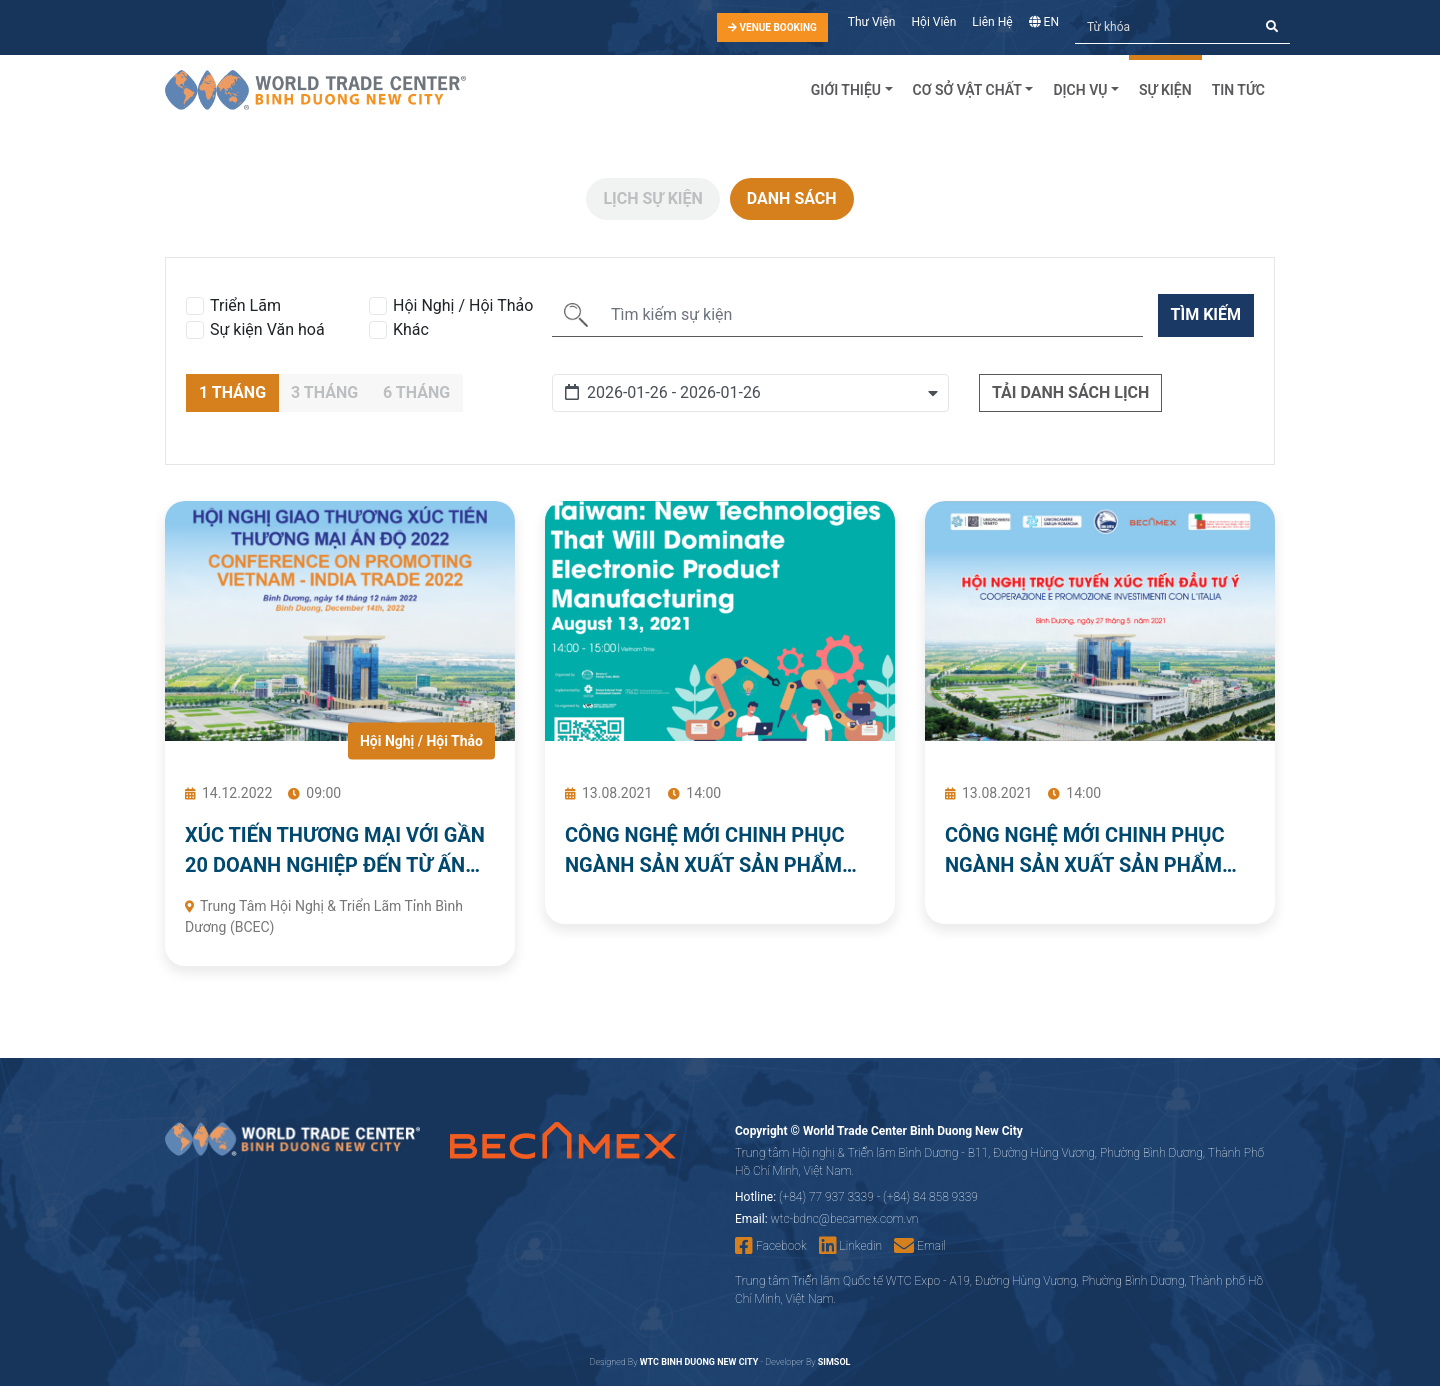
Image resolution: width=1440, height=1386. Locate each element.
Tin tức (1238, 90)
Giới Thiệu (846, 90)
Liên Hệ (992, 22)
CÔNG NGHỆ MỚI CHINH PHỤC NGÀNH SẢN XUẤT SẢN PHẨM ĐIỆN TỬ (705, 851)
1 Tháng (232, 392)
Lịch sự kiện (652, 198)
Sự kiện (1165, 90)
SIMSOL (834, 1362)
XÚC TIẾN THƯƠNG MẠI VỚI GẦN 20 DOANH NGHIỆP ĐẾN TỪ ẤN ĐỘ (335, 851)
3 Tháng (324, 392)
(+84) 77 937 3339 (826, 1197)
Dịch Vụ (1080, 90)
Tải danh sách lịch (1070, 392)
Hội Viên (934, 22)
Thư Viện (872, 22)
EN (1044, 22)
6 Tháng (416, 392)
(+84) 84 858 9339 (930, 1197)
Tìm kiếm (1206, 314)
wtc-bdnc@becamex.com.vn (845, 1219)
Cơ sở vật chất (967, 90)
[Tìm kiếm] (1165, 28)
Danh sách (792, 198)
